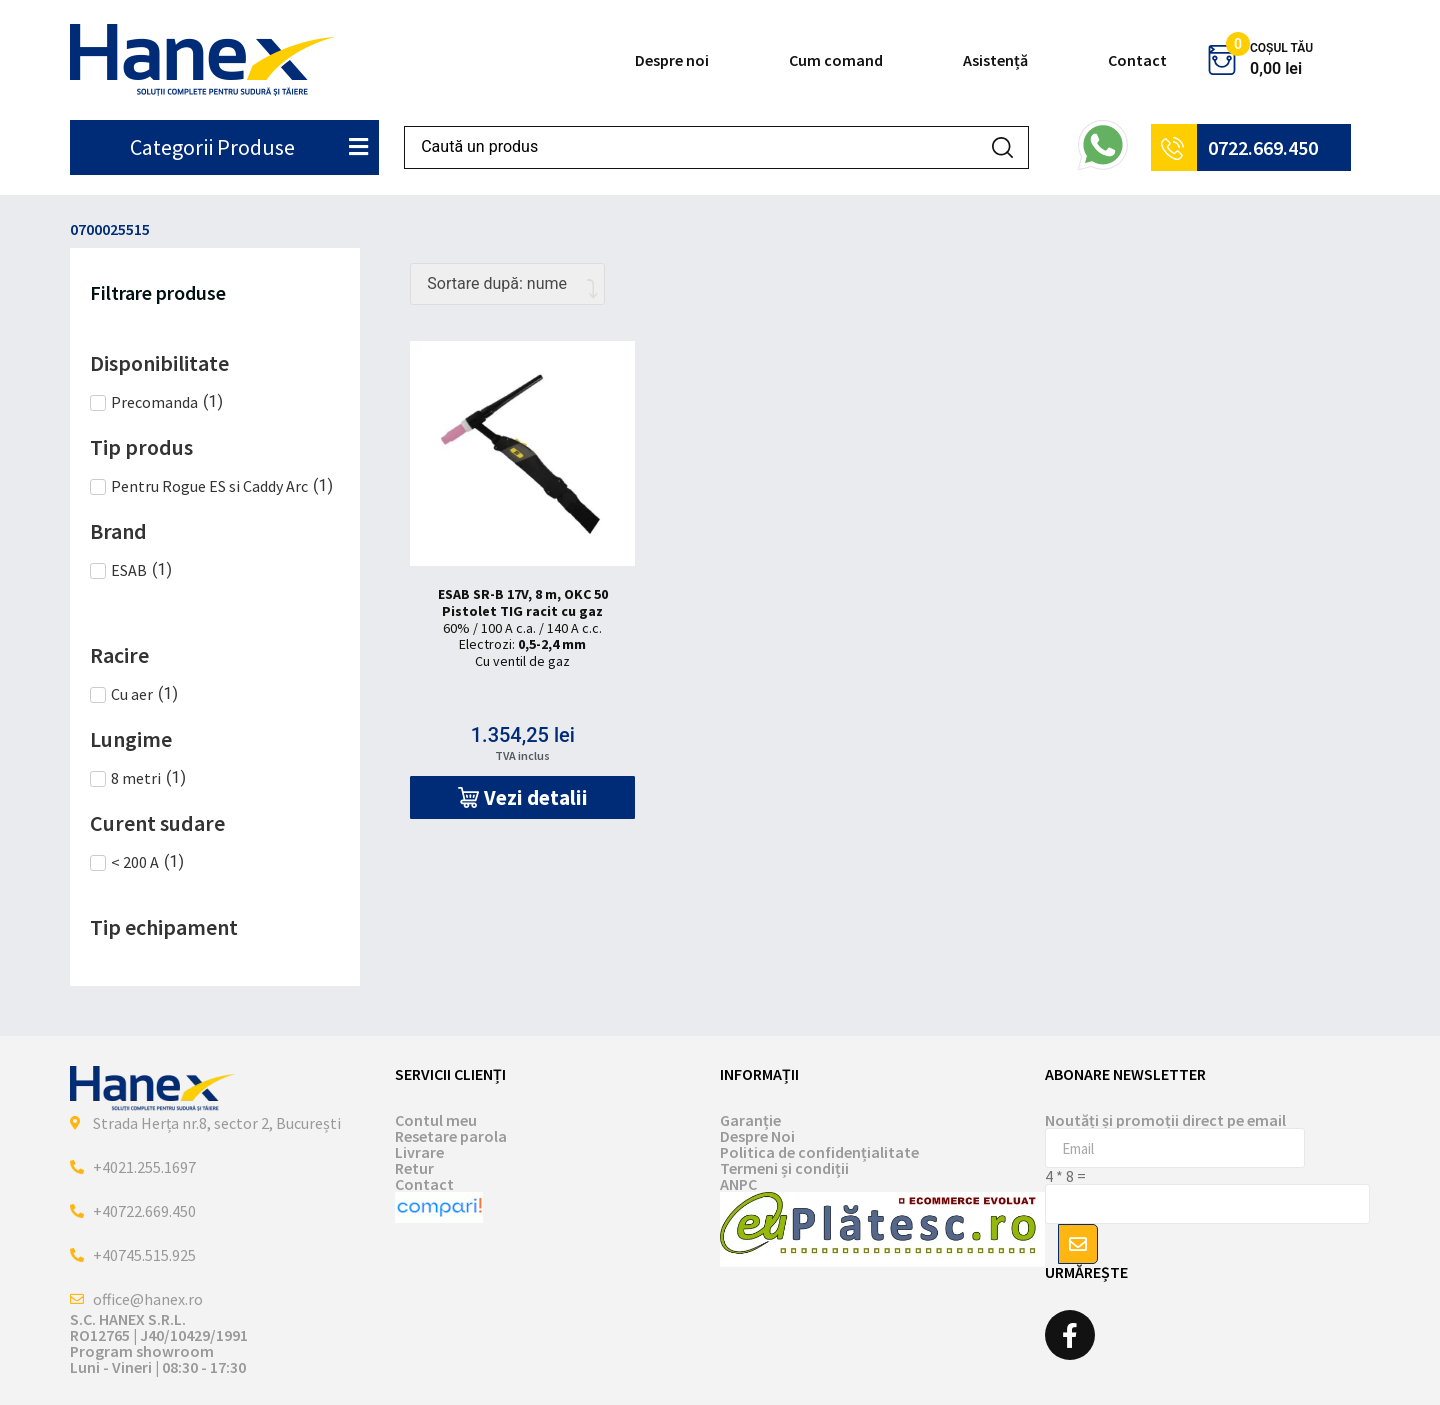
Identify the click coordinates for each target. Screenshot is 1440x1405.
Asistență (995, 60)
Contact (1137, 60)
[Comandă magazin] (507, 284)
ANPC (738, 1184)
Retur (414, 1168)
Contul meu (436, 1120)
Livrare (419, 1152)
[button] (522, 797)
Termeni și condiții (784, 1168)
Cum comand (836, 60)
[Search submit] (1002, 147)
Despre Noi (757, 1136)
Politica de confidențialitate (819, 1152)
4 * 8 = (1065, 1176)
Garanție (750, 1120)
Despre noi (672, 60)
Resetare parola (451, 1136)
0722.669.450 (1263, 147)
